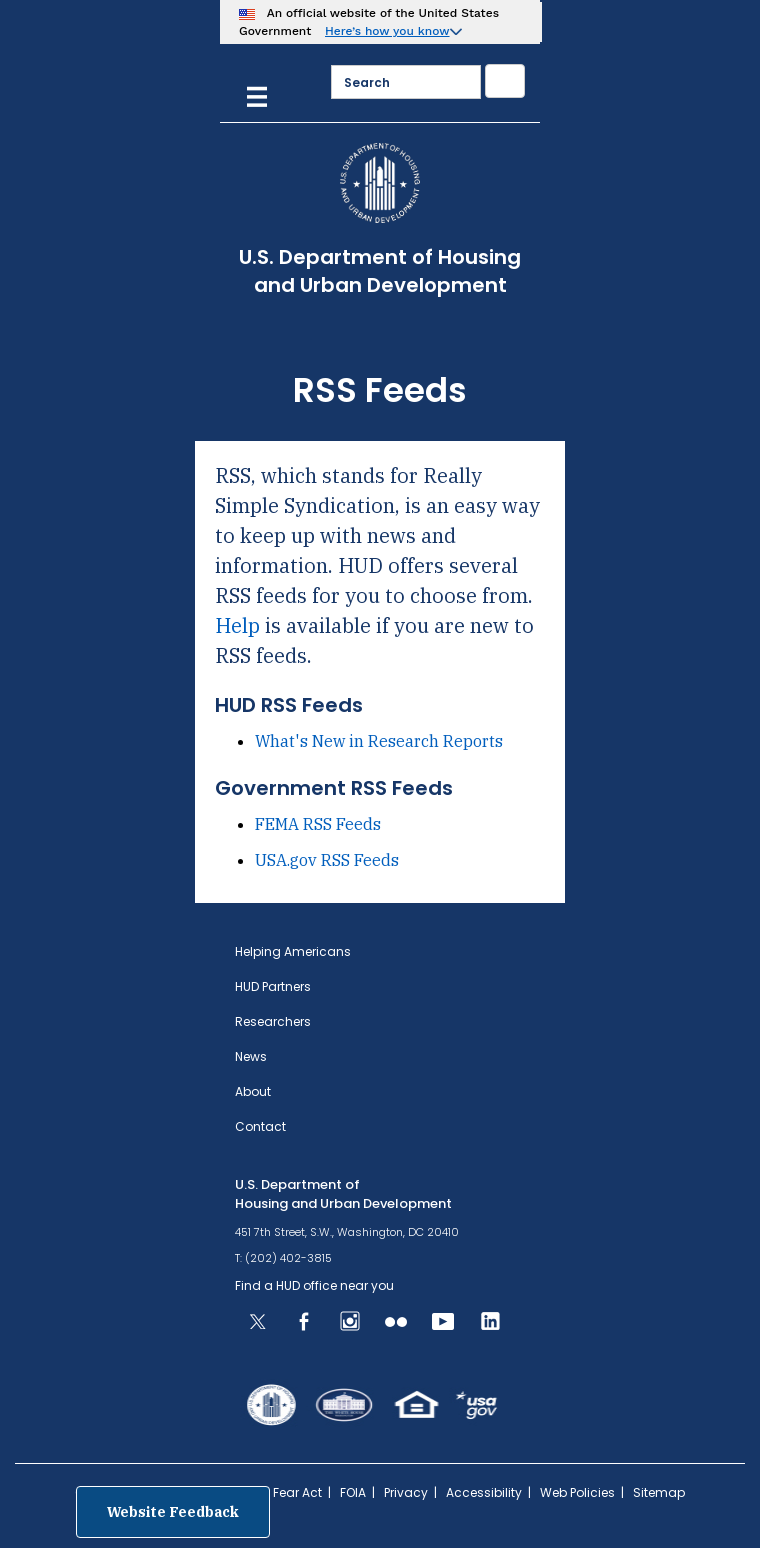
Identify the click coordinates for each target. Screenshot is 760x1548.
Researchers (273, 1021)
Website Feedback (173, 1512)
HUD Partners (273, 986)
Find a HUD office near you (314, 1285)
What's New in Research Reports (379, 741)
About (253, 1091)
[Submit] (505, 81)
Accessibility (484, 1492)
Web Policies (577, 1492)
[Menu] (257, 94)
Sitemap (659, 1492)
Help (237, 625)
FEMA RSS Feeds (318, 824)
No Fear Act (288, 1492)
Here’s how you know (387, 31)
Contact (260, 1126)
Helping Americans (293, 951)
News (251, 1056)
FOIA (353, 1492)
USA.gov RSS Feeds (327, 860)
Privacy (406, 1492)
